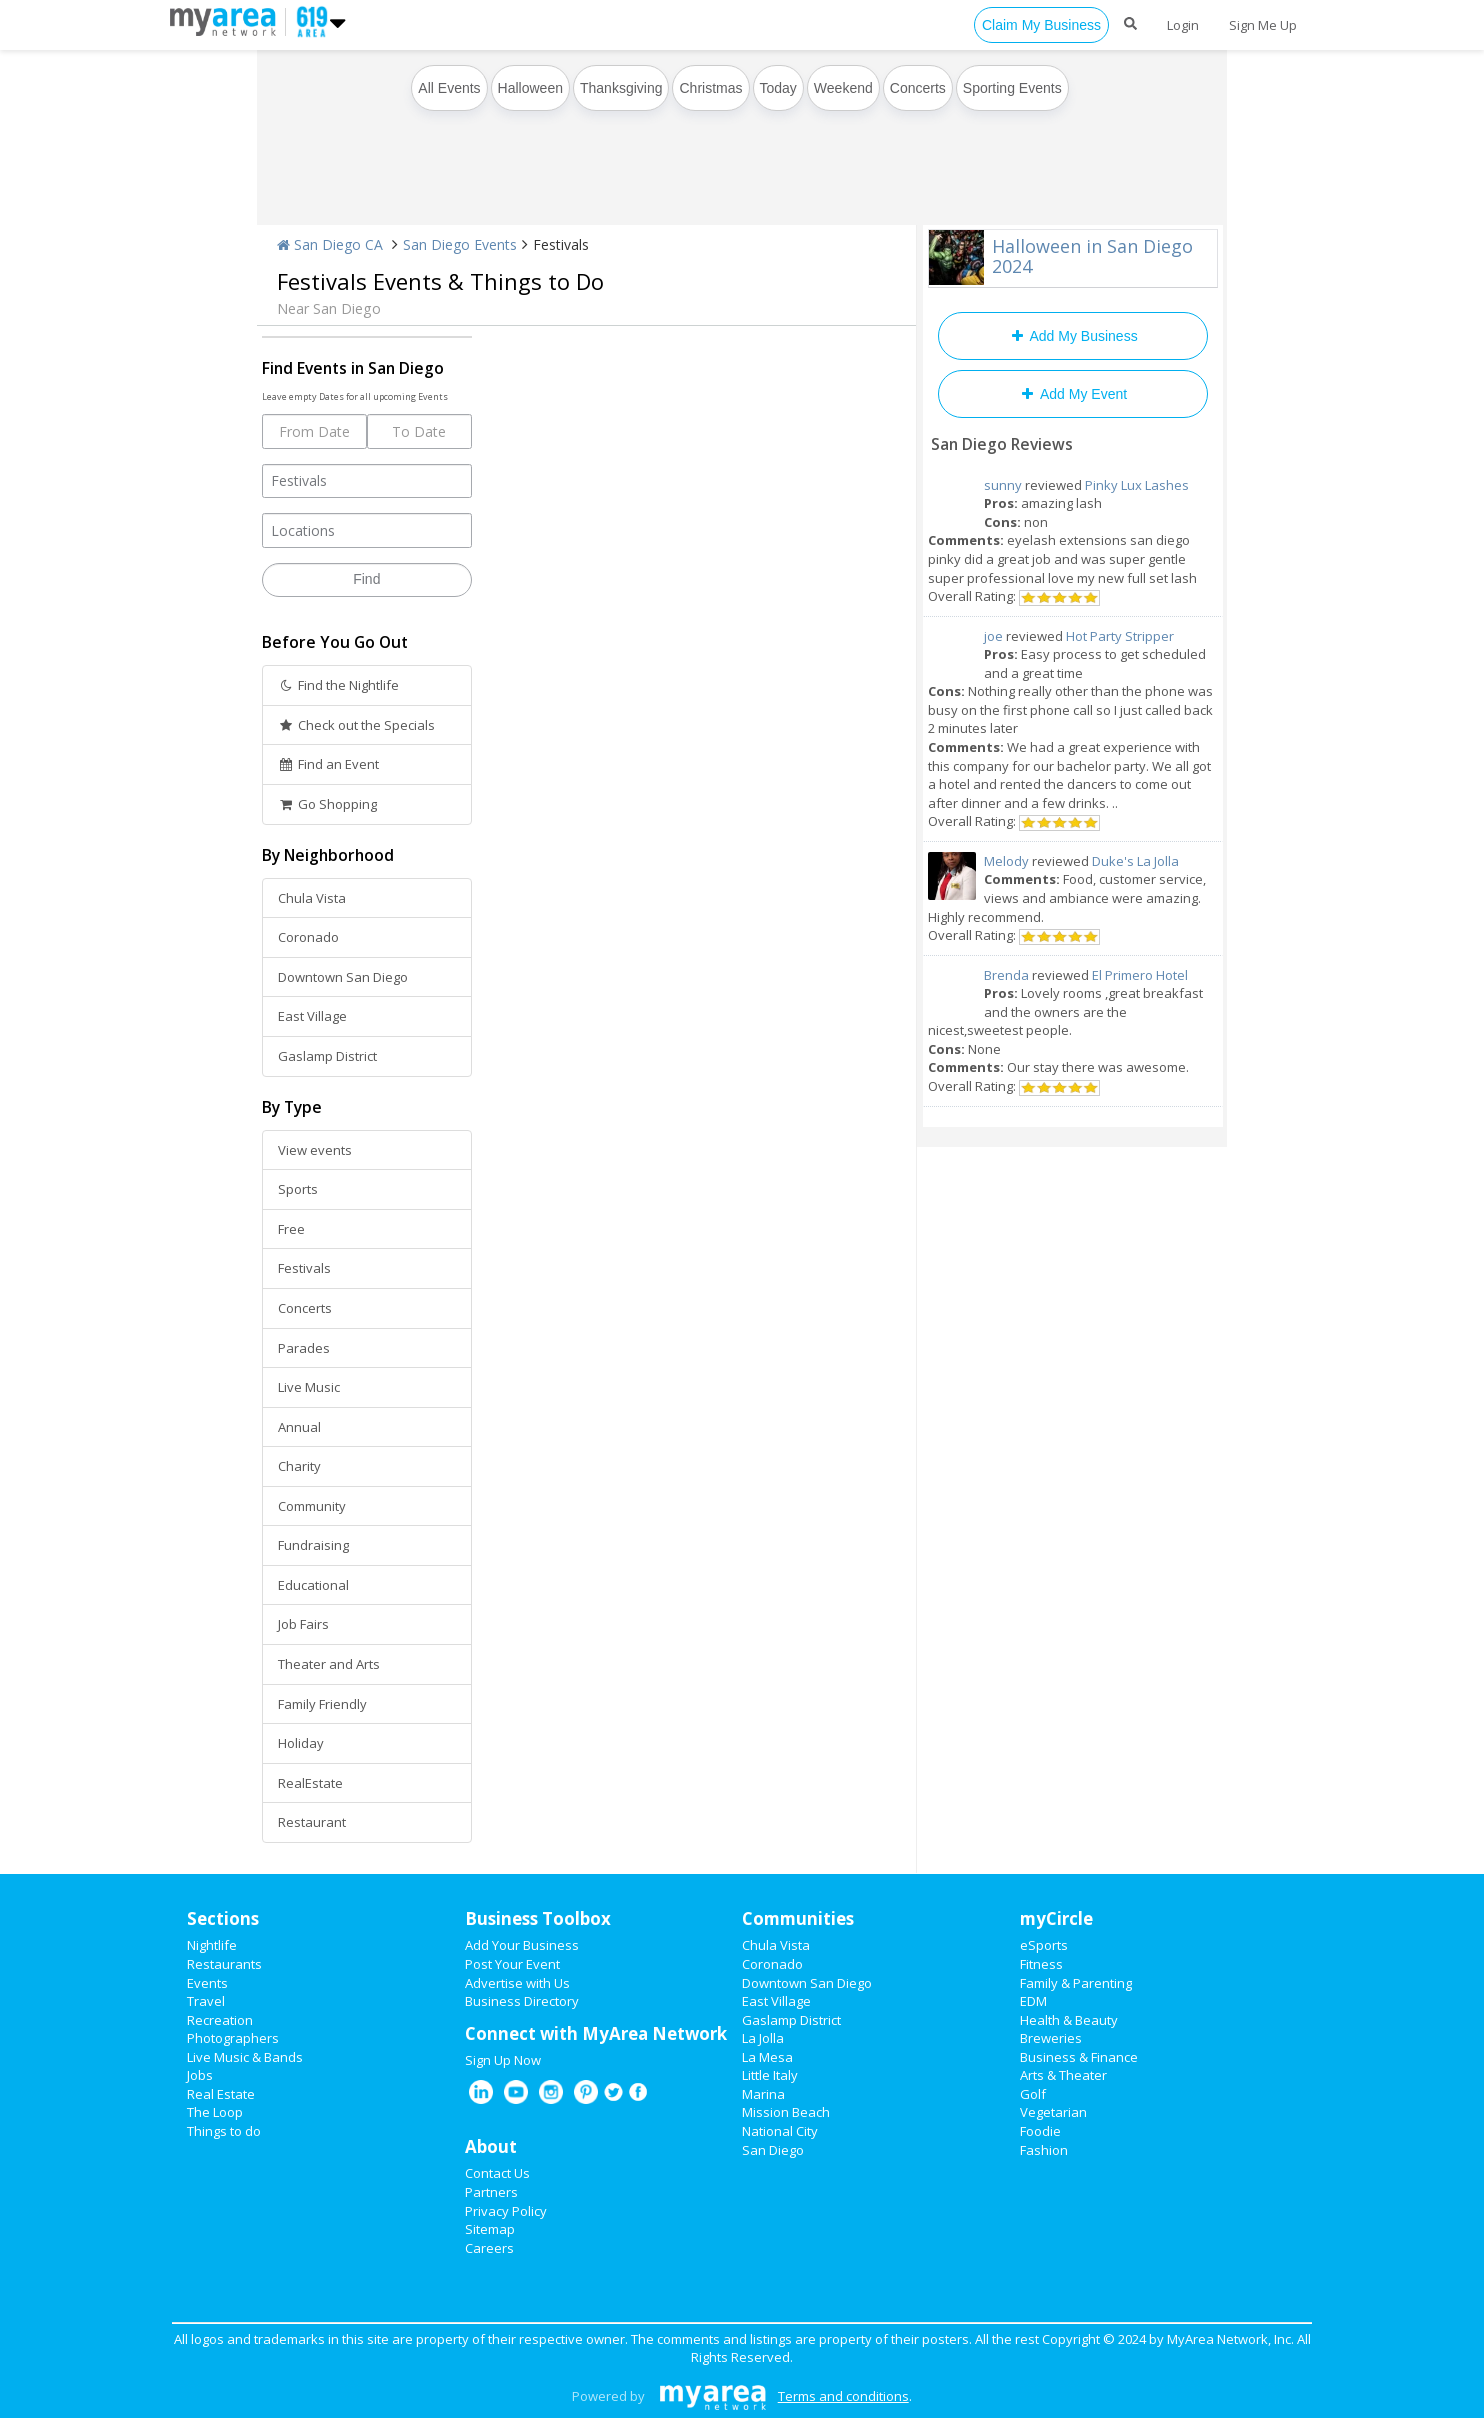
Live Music (309, 1387)
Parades (304, 1348)
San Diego (773, 2150)
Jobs (200, 2075)
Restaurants (224, 1964)
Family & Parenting (1076, 1983)
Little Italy (770, 2075)
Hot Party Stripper (1120, 636)
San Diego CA (330, 244)
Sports (298, 1189)
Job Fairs (303, 1624)
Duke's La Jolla (1135, 861)
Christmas (710, 88)
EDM (1033, 2001)
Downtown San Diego (343, 977)
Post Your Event (512, 1964)
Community (312, 1506)
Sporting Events (1012, 88)
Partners (491, 2192)
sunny (1003, 485)
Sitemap (490, 2229)
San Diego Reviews (1002, 444)
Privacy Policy (506, 2211)
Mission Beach (786, 2112)
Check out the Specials (356, 725)
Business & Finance (1079, 2057)
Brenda (1006, 975)
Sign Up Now (503, 2060)
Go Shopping (327, 804)
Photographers (233, 2038)
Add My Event (1073, 394)
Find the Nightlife (338, 685)
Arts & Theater (1063, 2075)
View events (315, 1150)
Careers (489, 2248)
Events (207, 1983)
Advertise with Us (517, 1983)
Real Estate (221, 2094)
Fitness (1041, 1964)
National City (780, 2131)
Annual (299, 1427)
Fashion (1044, 2150)
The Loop (215, 2112)
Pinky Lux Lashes (1137, 485)
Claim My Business (1041, 25)
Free (291, 1229)
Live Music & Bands (245, 2057)
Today (778, 88)
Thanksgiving (621, 88)
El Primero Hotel (1140, 975)
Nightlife (212, 1945)
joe (993, 636)
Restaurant (312, 1822)
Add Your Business (522, 1945)
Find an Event (328, 764)
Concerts (918, 88)
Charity (299, 1466)
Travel (206, 2001)
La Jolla (763, 2038)
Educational (313, 1585)
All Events (449, 88)
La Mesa (767, 2057)
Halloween (530, 88)
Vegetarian (1053, 2112)
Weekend (843, 88)
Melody (1006, 861)
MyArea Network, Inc (1229, 2339)
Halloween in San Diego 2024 (1092, 256)
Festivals (304, 1268)
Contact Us (497, 2173)
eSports (1044, 1945)
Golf (1033, 2094)
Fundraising (313, 1545)
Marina (763, 2094)
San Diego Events (460, 244)
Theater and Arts (329, 1664)
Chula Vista (312, 898)
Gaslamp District (327, 1056)
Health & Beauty (1069, 2020)
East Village (312, 1016)
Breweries (1051, 2038)
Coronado (308, 937)
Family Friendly (322, 1704)
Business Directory (522, 2001)
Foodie (1040, 2131)
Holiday (301, 1743)
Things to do (224, 2131)
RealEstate (310, 1783)
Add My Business (1072, 336)
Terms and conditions (843, 2396)
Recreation (220, 2020)
